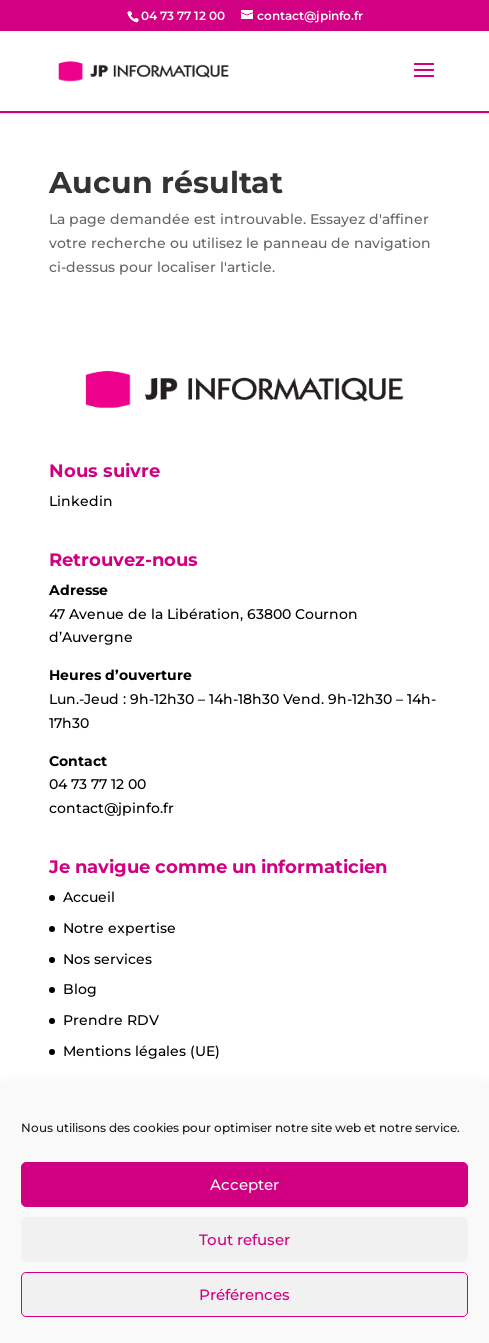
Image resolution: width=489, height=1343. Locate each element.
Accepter (244, 1184)
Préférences (244, 1294)
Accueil (89, 897)
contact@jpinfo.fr (111, 808)
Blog (80, 989)
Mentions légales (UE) (141, 1051)
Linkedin (81, 501)
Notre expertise (119, 928)
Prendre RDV (111, 1020)
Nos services (107, 959)
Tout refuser (244, 1239)
